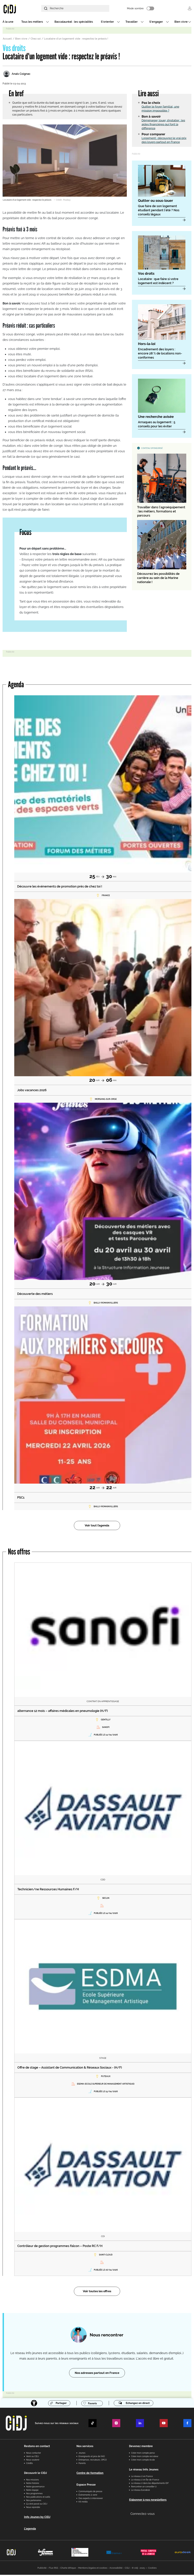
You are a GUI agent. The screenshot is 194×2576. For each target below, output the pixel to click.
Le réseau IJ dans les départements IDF (150, 2484)
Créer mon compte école (143, 2461)
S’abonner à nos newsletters (148, 2501)
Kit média (83, 2503)
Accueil (7, 39)
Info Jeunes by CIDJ (37, 2518)
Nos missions (32, 2481)
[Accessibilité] (32, 2404)
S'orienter (107, 22)
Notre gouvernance (35, 2488)
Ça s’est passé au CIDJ (36, 2505)
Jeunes (82, 2454)
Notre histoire (32, 2484)
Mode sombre (145, 8)
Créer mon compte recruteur (144, 2457)
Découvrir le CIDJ (35, 2474)
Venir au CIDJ (32, 2457)
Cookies (152, 2569)
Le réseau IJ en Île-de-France (145, 2481)
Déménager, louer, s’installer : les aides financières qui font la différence (163, 125)
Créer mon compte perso (143, 2454)
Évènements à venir (88, 2496)
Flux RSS (53, 2569)
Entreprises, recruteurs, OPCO (93, 2461)
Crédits (29, 2464)
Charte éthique (68, 2569)
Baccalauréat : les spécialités (73, 22)
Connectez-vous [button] (142, 2515)
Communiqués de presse (90, 2492)
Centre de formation (89, 2474)
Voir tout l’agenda (97, 1526)
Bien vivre (181, 22)
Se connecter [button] (189, 9)
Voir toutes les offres (97, 2292)
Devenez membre (141, 2447)
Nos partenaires (33, 2501)
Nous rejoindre (33, 2508)
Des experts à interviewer (91, 2499)
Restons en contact (37, 2447)
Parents (82, 2464)
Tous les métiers (32, 22)
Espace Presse (86, 2485)
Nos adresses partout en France (97, 2374)
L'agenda (30, 2529)
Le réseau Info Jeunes (143, 2470)
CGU (127, 2569)
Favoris (91, 2404)
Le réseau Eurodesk (140, 2491)
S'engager (156, 22)
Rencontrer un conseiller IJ (144, 2488)
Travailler (131, 22)
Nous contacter (33, 2454)
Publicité (42, 2569)
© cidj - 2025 (138, 2569)
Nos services (84, 2447)
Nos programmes (34, 2494)
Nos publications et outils (38, 2498)
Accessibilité (116, 2569)
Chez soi (36, 39)
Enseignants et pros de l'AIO (92, 2457)
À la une (8, 22)
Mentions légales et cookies (92, 2569)
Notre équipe (32, 2491)
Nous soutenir (32, 2461)
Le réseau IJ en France (142, 2477)
